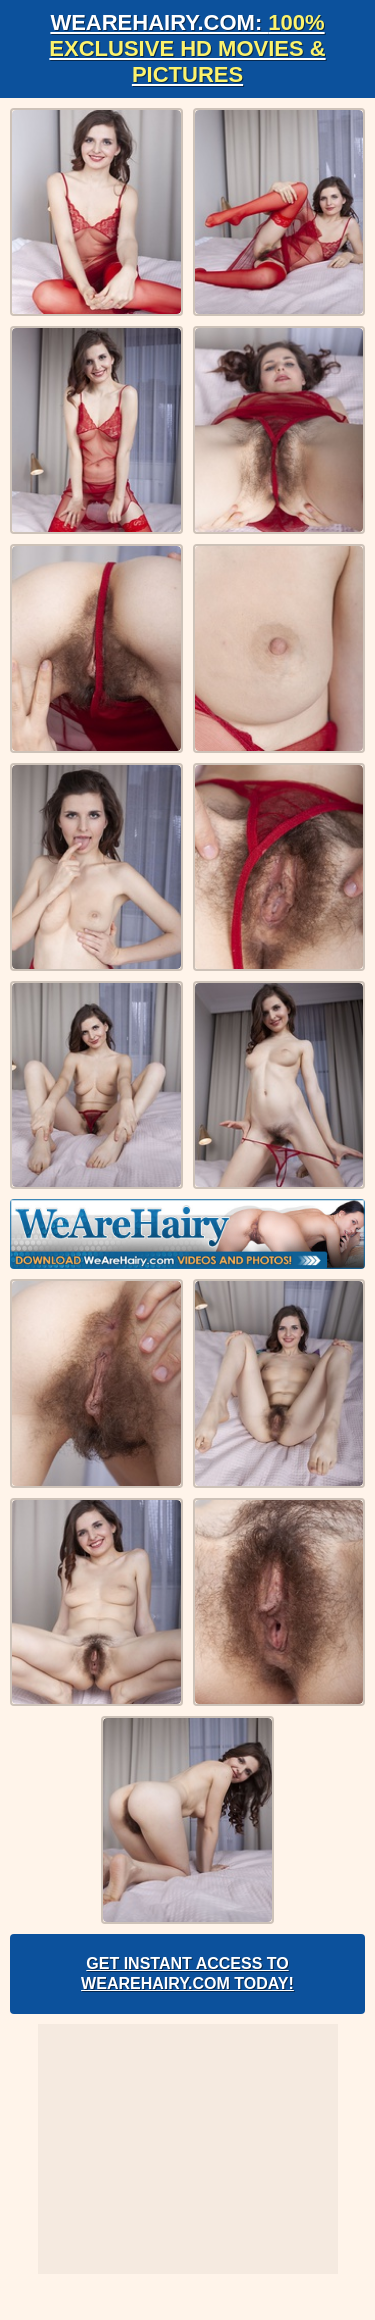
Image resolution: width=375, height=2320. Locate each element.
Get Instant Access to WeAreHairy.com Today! (187, 1973)
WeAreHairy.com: (187, 48)
